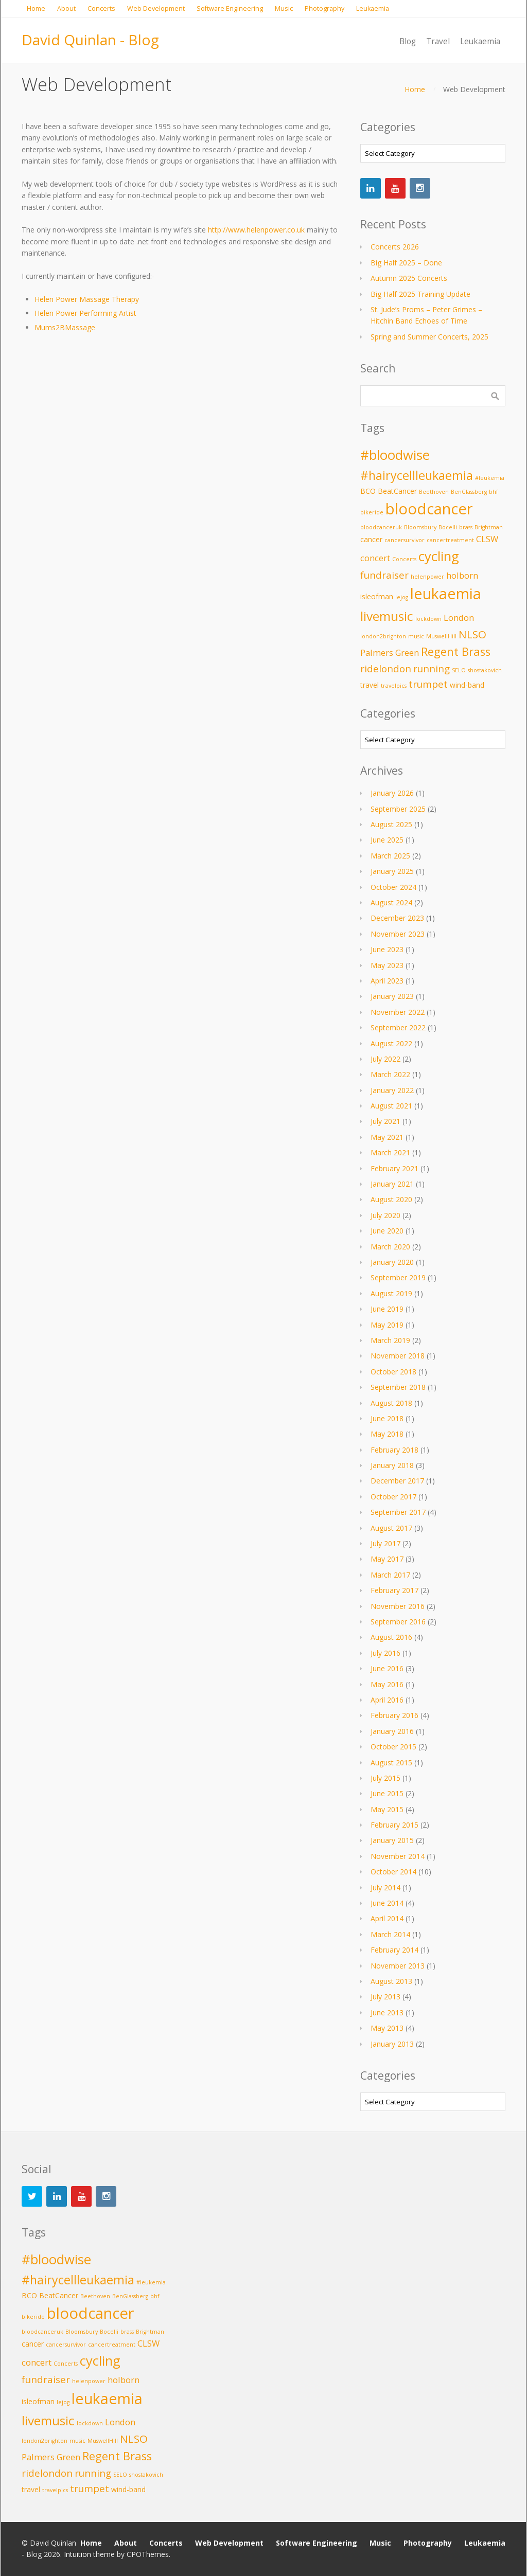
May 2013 (387, 2028)
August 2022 (391, 1043)
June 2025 (387, 840)
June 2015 (387, 1793)
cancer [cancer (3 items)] (371, 539)
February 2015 (394, 1825)
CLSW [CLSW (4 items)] (487, 539)
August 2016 (391, 1637)
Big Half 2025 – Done (406, 262)
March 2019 (390, 1340)
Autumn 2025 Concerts (409, 278)
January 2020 (392, 1262)
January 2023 (392, 996)
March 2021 (390, 1152)
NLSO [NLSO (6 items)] (472, 634)
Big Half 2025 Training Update (420, 294)
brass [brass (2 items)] (465, 527)
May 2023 (387, 965)
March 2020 (390, 1246)
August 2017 (391, 1528)
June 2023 (387, 949)
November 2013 (398, 1966)
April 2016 (387, 1700)
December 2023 (397, 918)
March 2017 (390, 1575)
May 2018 (387, 1434)
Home (415, 89)
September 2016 (398, 1621)
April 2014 (387, 1918)
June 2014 (387, 1903)
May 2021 (387, 1137)
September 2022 (398, 1027)
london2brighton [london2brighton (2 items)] (383, 636)
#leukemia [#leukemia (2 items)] (489, 477)
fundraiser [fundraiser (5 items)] (384, 574)
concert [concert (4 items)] (375, 558)
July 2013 (385, 1996)
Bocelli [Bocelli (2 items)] (447, 527)
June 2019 (387, 1309)
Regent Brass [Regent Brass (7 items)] (455, 651)
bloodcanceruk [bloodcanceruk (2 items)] (381, 527)
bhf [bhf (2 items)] (493, 491)
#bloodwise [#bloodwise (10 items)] (395, 455)
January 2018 (392, 1465)
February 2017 (394, 1590)
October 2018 (393, 1371)
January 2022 (392, 1090)
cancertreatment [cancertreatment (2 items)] (450, 540)
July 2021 (385, 1121)
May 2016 (387, 1684)
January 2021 (392, 1184)
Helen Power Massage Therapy (86, 299)
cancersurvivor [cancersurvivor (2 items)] (404, 540)
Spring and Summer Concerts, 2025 (429, 337)
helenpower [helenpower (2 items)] (427, 576)
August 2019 (391, 1293)
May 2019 (387, 1325)
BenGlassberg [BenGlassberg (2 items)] (469, 491)
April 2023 (387, 981)
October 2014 (393, 1871)
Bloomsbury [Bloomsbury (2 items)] (420, 527)
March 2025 (390, 856)
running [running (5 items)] (431, 668)
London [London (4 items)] (459, 617)
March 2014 (390, 1934)
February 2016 (394, 1715)
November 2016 (398, 1606)
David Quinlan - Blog (90, 39)
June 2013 (387, 2012)
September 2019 (398, 1277)
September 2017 (398, 1512)
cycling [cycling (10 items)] (438, 556)
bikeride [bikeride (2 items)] (371, 512)
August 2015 (391, 1762)
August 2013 (391, 1981)
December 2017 (397, 1481)
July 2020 (385, 1215)
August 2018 (391, 1403)
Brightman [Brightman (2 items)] (489, 527)
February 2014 (394, 1950)
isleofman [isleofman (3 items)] (376, 596)
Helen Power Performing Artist (85, 313)
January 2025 (392, 871)
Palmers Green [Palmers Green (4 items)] (389, 652)
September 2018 (398, 1387)
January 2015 (392, 1840)
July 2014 (385, 1887)
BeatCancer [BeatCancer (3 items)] (397, 491)
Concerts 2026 (395, 247)
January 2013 (392, 2044)
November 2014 (398, 1856)
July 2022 (385, 1059)
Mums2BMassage (64, 327)
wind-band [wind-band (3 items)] (467, 685)
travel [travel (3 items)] (369, 685)
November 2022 (398, 1012)
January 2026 (392, 793)
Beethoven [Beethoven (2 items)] (434, 491)
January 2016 (392, 1731)
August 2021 (391, 1106)
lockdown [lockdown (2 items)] (428, 618)
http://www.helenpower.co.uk (256, 230)
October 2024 (393, 887)
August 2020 (391, 1199)
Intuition (77, 2554)
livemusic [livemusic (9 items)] (386, 615)
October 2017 (393, 1496)
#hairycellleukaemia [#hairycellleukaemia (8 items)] (416, 475)
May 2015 (387, 1809)
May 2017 (387, 1559)
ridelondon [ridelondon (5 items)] (385, 668)
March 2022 (390, 1074)
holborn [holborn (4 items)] (462, 575)
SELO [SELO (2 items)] (459, 670)
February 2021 (394, 1168)
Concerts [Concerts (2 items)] (404, 559)
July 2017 (385, 1543)
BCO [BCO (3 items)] (368, 491)
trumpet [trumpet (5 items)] (428, 683)
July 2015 (385, 1778)
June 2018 (387, 1418)
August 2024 (391, 902)
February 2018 (394, 1450)
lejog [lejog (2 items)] (401, 597)
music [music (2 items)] (416, 636)
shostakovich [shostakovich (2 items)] (485, 670)
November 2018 (398, 1356)
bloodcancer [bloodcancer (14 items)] (429, 508)
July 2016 (385, 1653)
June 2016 (387, 1668)
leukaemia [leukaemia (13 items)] (445, 593)
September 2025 (398, 809)
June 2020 (387, 1231)
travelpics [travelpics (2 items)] (394, 685)
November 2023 (398, 934)
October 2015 (393, 1746)
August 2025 (391, 824)
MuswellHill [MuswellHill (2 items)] (441, 636)
